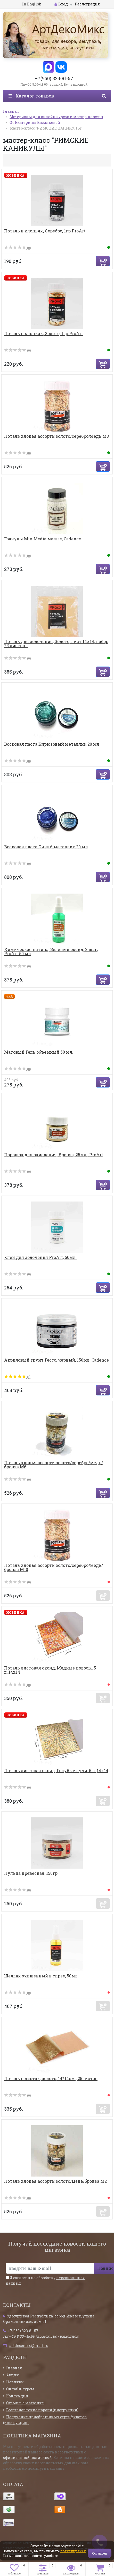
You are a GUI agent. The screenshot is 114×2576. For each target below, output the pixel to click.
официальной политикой (27, 2457)
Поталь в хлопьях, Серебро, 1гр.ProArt (45, 230)
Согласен (99, 2553)
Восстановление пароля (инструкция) (42, 2409)
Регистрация (87, 4)
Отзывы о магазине (25, 2402)
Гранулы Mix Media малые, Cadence (42, 538)
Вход (61, 4)
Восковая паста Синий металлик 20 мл (46, 846)
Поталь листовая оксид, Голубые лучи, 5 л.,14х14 (56, 1770)
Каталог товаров (31, 96)
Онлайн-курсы (20, 2388)
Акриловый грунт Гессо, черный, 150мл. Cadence (56, 1360)
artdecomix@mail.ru (28, 2345)
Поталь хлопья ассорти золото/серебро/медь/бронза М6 (53, 1464)
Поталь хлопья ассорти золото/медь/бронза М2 (55, 2181)
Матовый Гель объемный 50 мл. (38, 1052)
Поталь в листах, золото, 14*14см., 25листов (50, 2078)
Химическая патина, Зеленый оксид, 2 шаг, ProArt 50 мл (51, 951)
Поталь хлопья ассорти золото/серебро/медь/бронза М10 (53, 1567)
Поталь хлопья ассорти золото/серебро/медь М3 (56, 436)
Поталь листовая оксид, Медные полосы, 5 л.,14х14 (50, 1670)
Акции (12, 2375)
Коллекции (17, 2395)
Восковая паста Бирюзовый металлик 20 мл (51, 744)
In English (32, 4)
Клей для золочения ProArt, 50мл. (40, 1257)
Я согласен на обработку (45, 2280)
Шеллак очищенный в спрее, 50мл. (41, 1975)
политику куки (73, 2551)
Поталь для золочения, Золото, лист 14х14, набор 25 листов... (56, 643)
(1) (17, 1377)
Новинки (15, 2381)
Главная (14, 2368)
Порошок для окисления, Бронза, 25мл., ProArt (53, 1154)
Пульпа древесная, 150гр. (31, 1873)
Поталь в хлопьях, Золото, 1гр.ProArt (43, 333)
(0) (17, 248)
